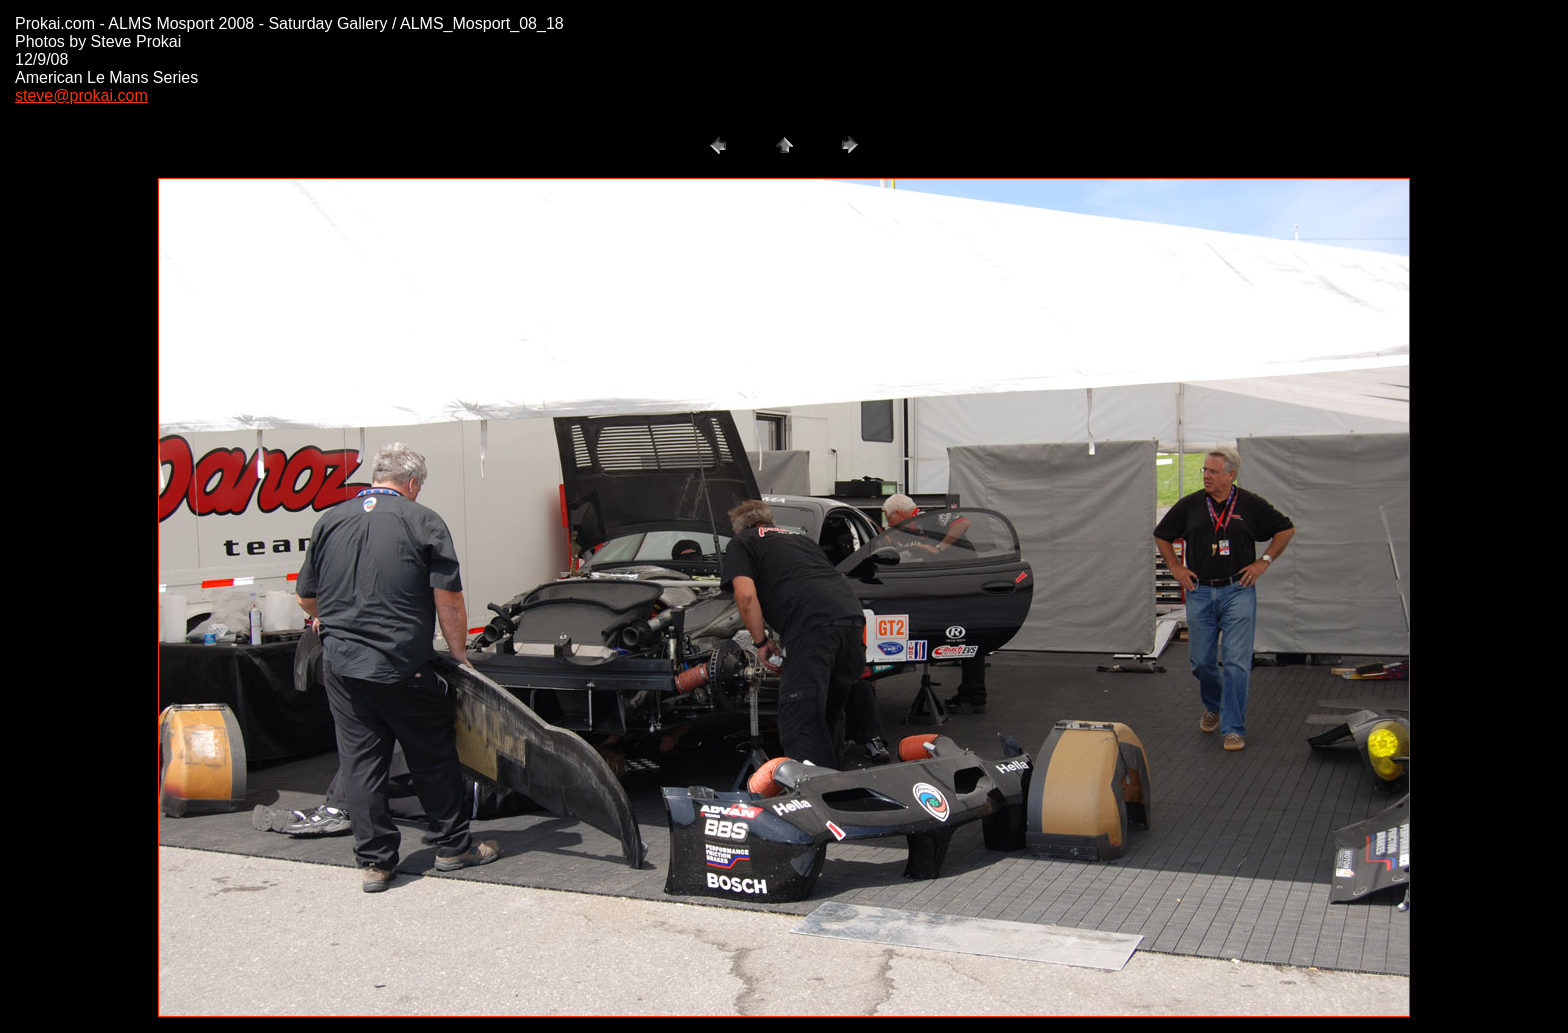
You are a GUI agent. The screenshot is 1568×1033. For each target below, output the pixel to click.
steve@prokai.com (81, 95)
